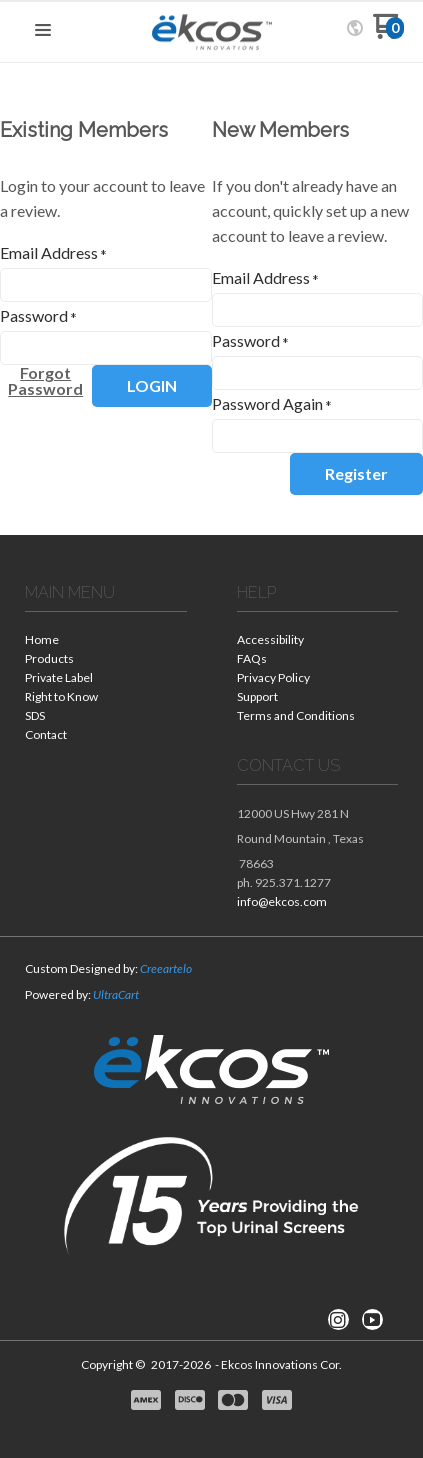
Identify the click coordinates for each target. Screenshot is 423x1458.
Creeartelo (166, 968)
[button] (43, 31)
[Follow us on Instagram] (338, 1320)
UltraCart (116, 994)
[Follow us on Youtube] (372, 1320)
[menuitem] (106, 641)
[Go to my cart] (388, 33)
